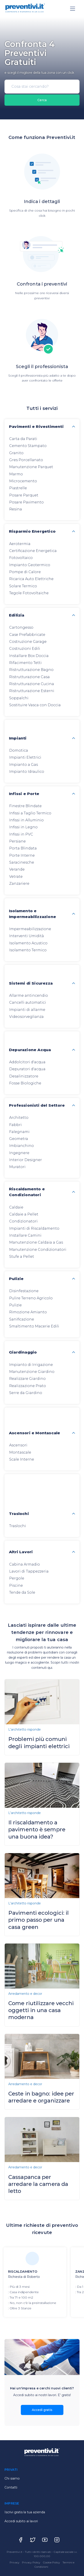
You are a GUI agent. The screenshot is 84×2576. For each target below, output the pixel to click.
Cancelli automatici (27, 1002)
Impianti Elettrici (25, 757)
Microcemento (23, 481)
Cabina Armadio (24, 1564)
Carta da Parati (23, 439)
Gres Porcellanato (26, 460)
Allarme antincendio (28, 995)
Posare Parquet (23, 495)
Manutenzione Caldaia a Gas (36, 1242)
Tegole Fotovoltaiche (29, 593)
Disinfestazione (24, 1291)
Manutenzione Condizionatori (37, 1249)
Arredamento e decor (25, 1994)
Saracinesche (21, 862)
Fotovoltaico (21, 558)
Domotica (18, 750)
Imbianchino (21, 1146)
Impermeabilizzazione (30, 929)
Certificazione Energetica (33, 551)
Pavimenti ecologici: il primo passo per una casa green (38, 1920)
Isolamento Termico (28, 950)
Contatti (10, 2487)
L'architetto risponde (24, 1729)
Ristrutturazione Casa (29, 677)
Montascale (20, 1452)
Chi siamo (12, 2478)
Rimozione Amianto (28, 1312)
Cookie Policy (52, 2562)
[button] (42, 426)
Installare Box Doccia (29, 656)
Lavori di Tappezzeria (29, 1571)
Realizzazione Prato (27, 1386)
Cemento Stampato (28, 446)
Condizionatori (23, 1221)
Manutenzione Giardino (31, 1372)
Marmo (16, 474)
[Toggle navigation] (73, 9)
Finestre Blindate (25, 806)
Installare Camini (25, 1235)
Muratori (17, 1167)
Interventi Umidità (26, 936)
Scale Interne (21, 1459)
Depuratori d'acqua (27, 1069)
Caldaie (16, 1207)
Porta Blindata (23, 848)
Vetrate (16, 876)
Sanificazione (21, 1319)
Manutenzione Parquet (31, 467)
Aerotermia (19, 544)
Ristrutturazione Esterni (31, 691)
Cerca (42, 100)
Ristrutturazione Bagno (31, 670)
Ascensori (18, 1445)
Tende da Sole (22, 1592)
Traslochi (17, 1526)
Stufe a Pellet (21, 1256)
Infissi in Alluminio (26, 820)
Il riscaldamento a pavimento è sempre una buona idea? (36, 1829)
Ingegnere (19, 1153)
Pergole (16, 1578)
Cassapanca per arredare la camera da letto (38, 2184)
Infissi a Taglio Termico (30, 813)
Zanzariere (19, 883)
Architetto (18, 1117)
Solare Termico (23, 586)
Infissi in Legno (23, 827)
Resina (15, 509)
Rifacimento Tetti (25, 663)
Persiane (17, 841)
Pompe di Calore (25, 572)
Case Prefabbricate (27, 634)
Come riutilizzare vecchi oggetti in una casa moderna (41, 2010)
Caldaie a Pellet (23, 1214)
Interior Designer (25, 1160)
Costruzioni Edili (24, 648)
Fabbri (15, 1125)
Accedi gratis (42, 2410)
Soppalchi (18, 698)
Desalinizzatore (23, 1076)
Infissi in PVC (21, 834)
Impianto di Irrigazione (31, 1365)
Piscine (16, 1585)
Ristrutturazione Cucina (31, 684)
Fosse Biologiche (25, 1083)
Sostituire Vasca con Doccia (35, 705)
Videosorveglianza (26, 1016)
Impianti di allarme (27, 1010)
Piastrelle (18, 488)
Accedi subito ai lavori (21, 2521)
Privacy (15, 2562)
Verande (17, 869)
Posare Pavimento (26, 502)
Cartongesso (21, 627)
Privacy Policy (31, 2562)
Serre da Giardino (25, 1393)
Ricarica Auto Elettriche (31, 579)
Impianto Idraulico (26, 771)
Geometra (18, 1139)
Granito (16, 453)
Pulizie (15, 1305)
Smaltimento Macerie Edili (34, 1326)
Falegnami (19, 1132)
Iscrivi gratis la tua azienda (24, 2512)
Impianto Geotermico (29, 565)
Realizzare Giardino (27, 1378)
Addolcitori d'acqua (27, 1062)
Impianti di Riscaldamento (34, 1228)
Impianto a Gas (23, 764)
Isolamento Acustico (28, 943)
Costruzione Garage (28, 641)
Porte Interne (22, 855)
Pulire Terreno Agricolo (31, 1298)
